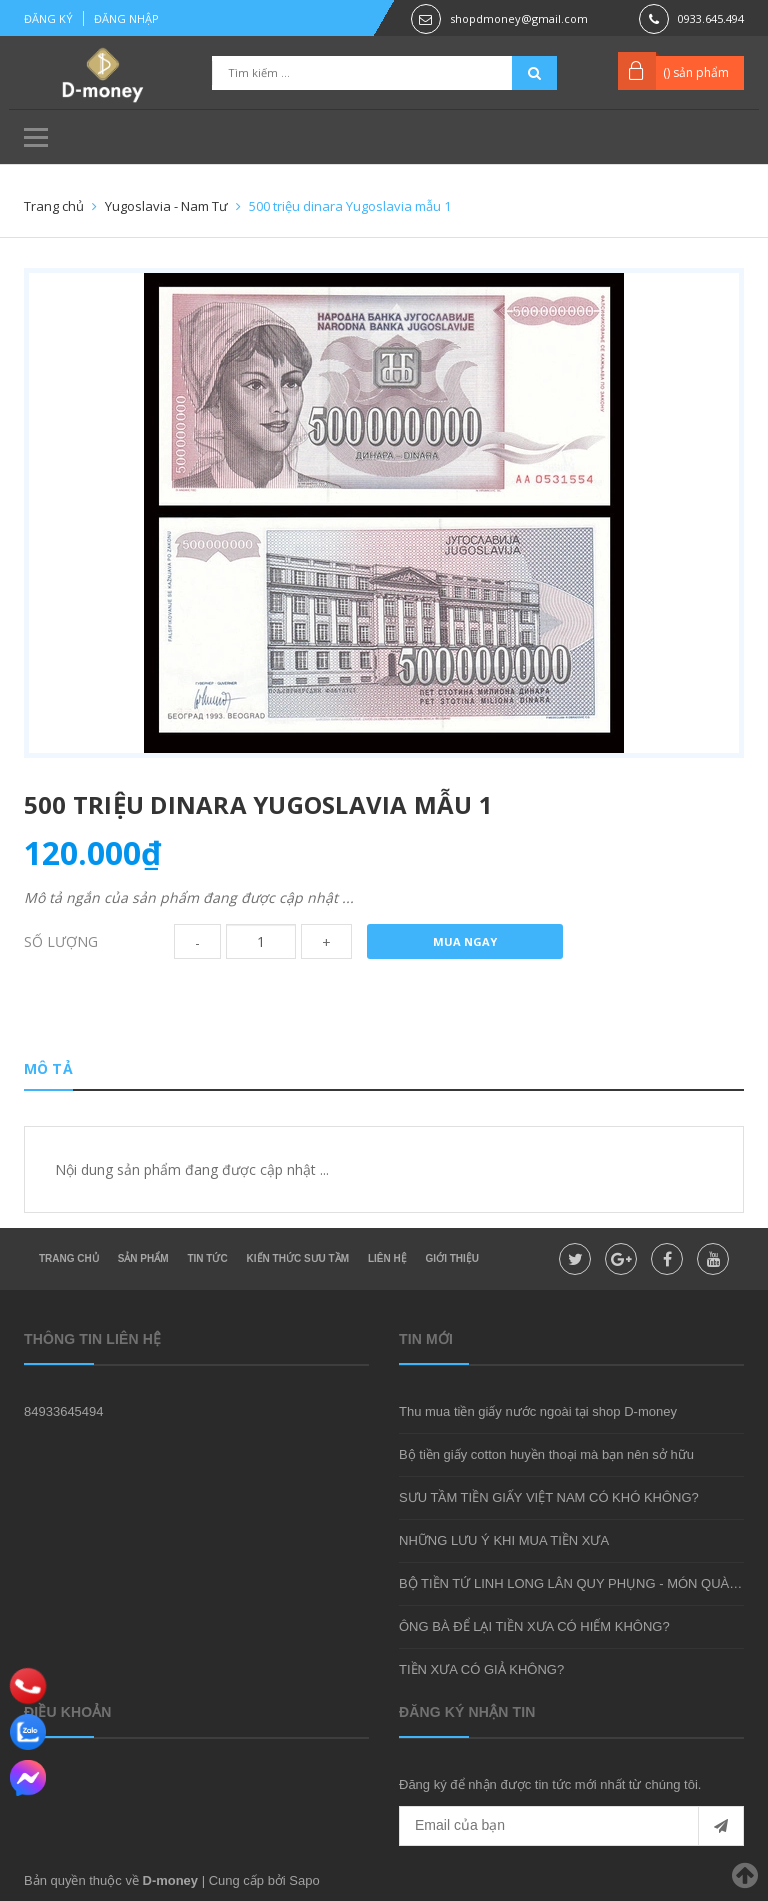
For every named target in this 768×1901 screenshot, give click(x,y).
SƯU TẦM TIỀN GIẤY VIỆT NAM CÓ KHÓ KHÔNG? (549, 1497)
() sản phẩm (696, 72)
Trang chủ (69, 1258)
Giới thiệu (452, 1258)
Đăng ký (48, 18)
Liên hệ (387, 1258)
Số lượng (61, 941)
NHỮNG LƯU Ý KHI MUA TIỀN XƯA (504, 1540)
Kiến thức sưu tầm (298, 1258)
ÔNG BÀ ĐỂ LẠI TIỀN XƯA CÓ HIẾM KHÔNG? (534, 1626)
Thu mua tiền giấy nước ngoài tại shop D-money (538, 1411)
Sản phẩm (143, 1258)
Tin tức (207, 1258)
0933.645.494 (711, 18)
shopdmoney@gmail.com (519, 18)
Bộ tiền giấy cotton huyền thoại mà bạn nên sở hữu (546, 1454)
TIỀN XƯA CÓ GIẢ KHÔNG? (481, 1669)
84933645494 (64, 1411)
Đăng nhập (126, 18)
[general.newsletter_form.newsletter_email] (571, 1826)
